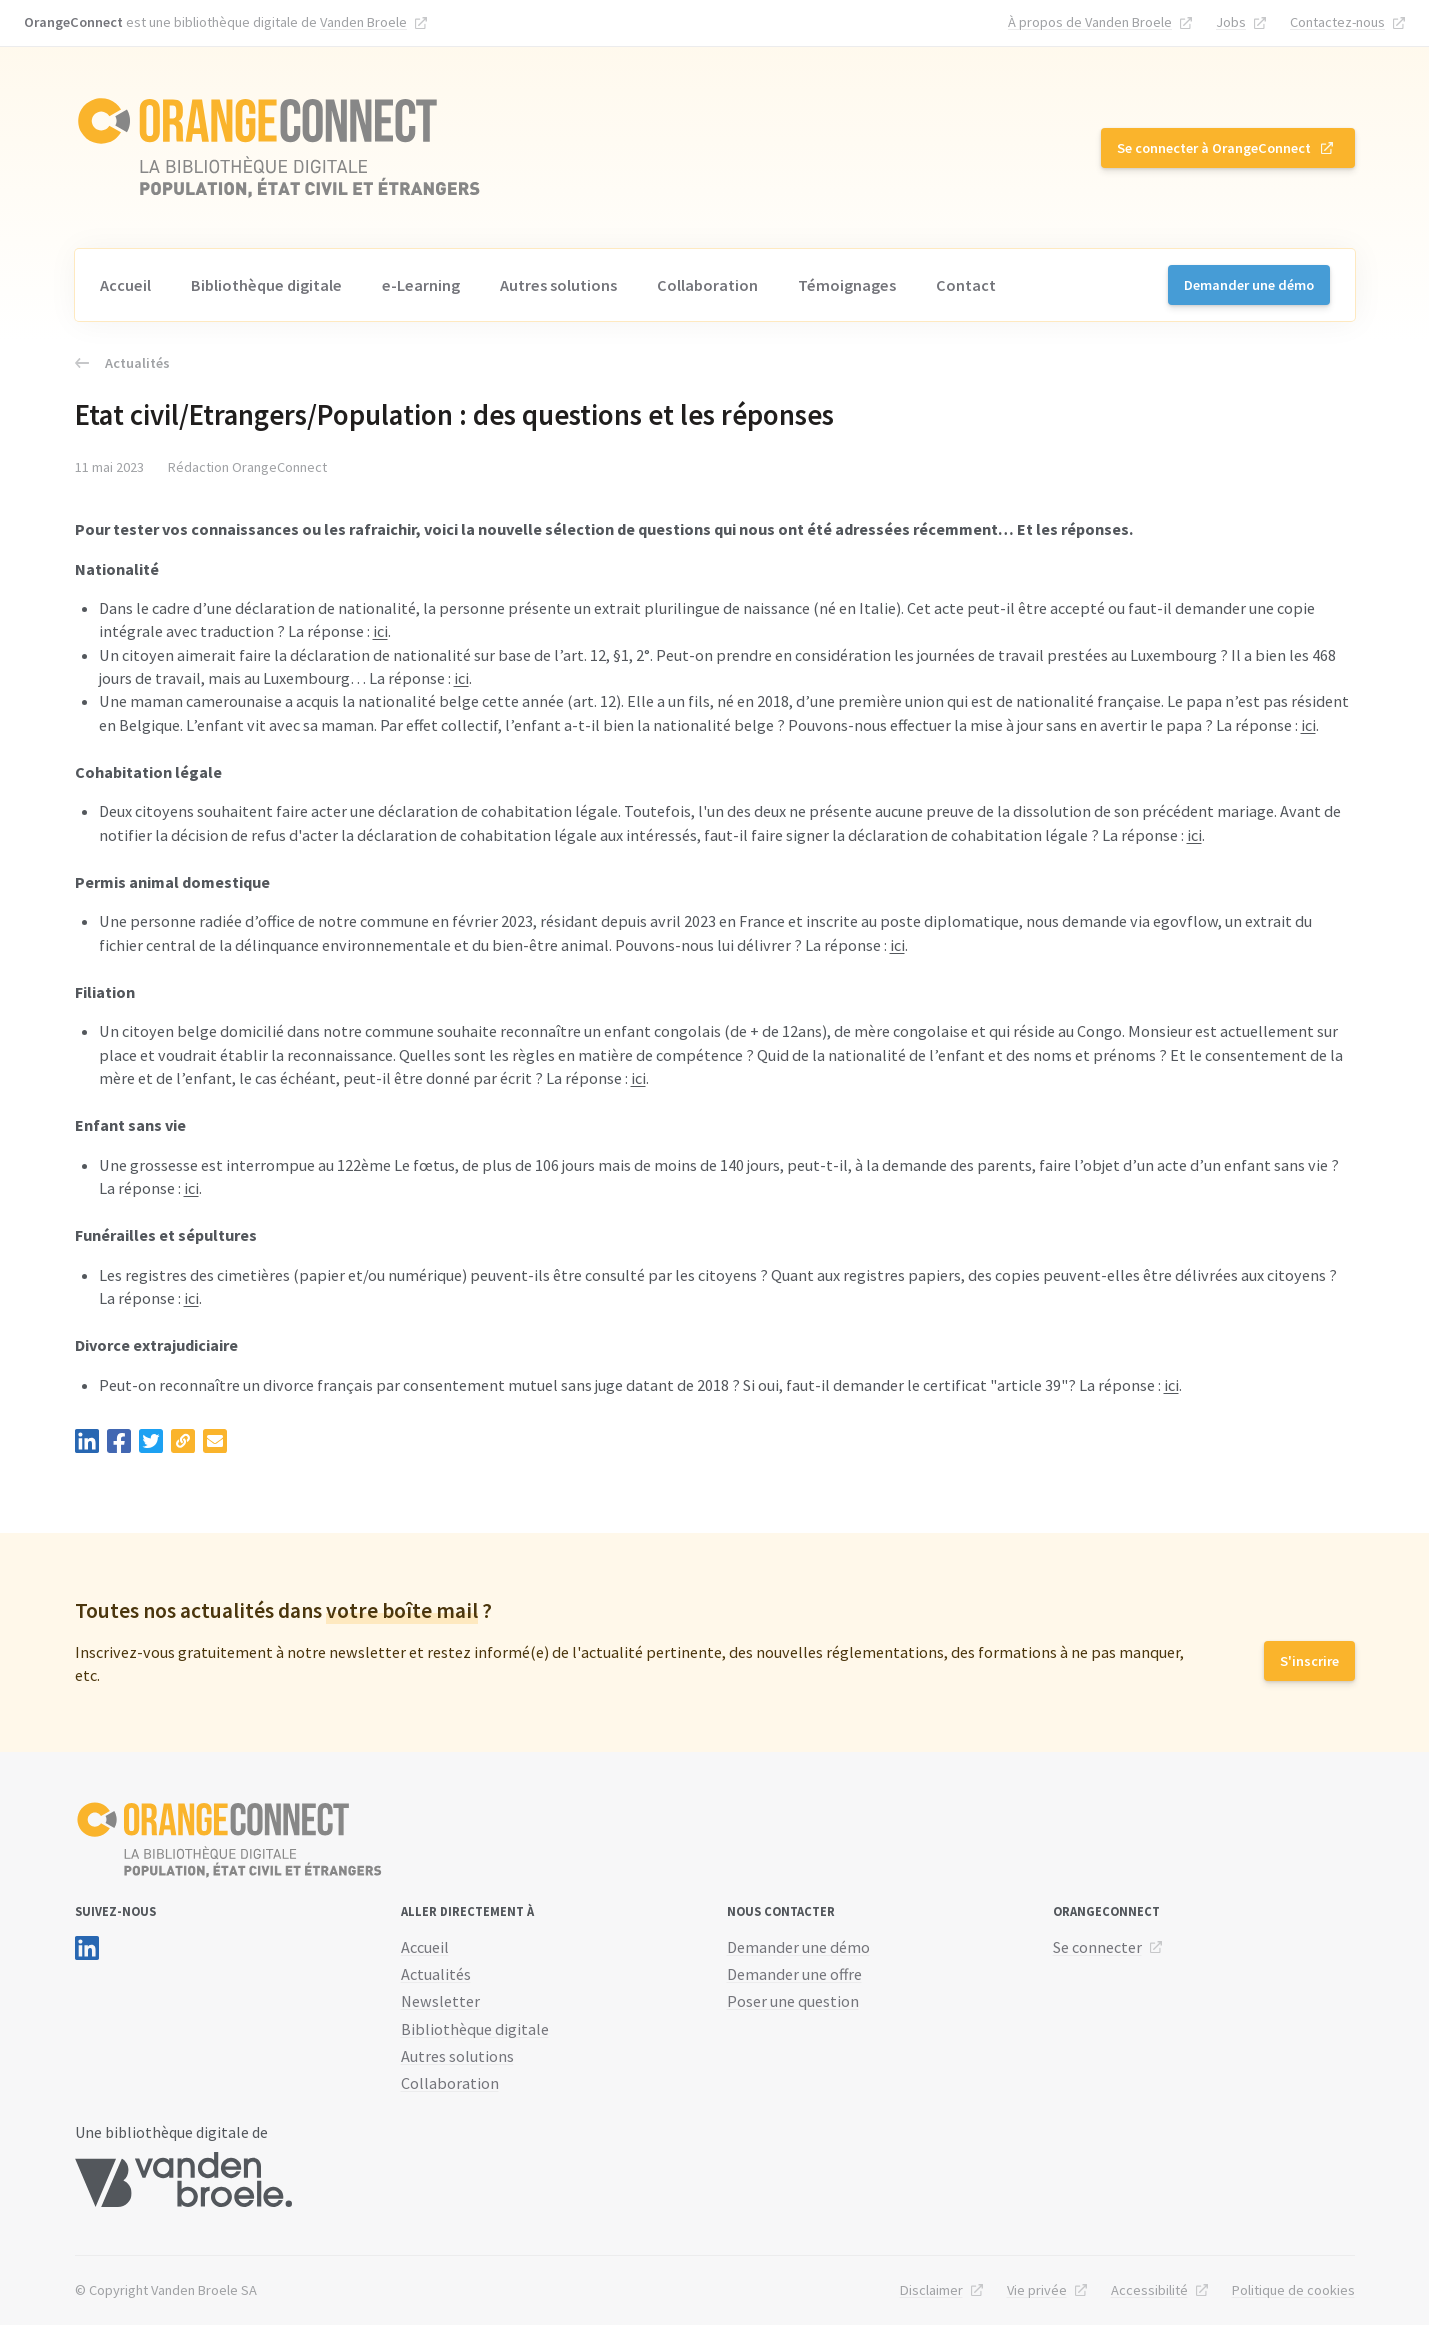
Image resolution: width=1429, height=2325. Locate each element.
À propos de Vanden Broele (1090, 22)
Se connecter (1097, 1947)
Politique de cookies (1293, 2290)
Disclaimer (931, 2290)
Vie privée (1037, 2290)
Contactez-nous (1337, 22)
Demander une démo (1249, 285)
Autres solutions (558, 285)
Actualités (122, 363)
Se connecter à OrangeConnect (1214, 148)
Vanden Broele (363, 22)
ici (380, 631)
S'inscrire (1309, 1661)
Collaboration (707, 285)
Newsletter (440, 2001)
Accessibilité (1149, 2290)
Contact (966, 285)
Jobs (1231, 22)
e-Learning (421, 285)
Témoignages (847, 285)
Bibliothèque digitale (266, 285)
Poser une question (793, 2001)
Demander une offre (794, 1974)
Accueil (125, 285)
